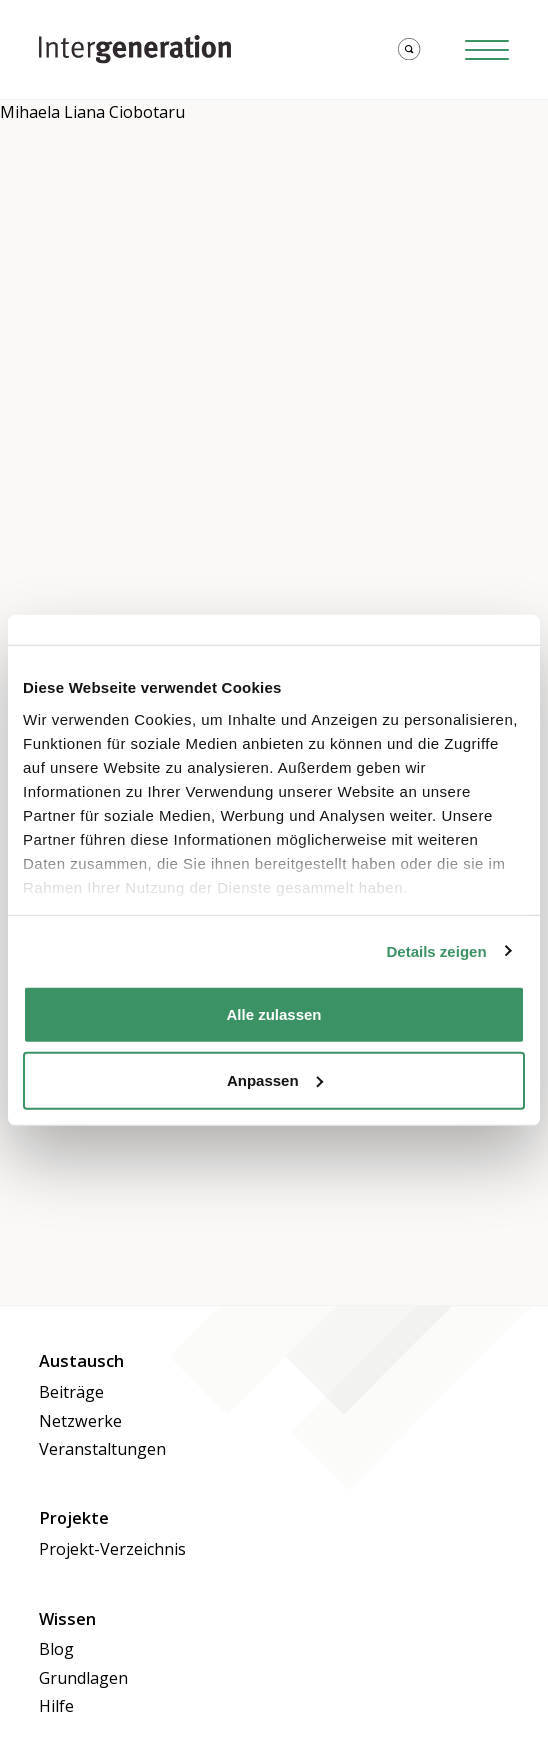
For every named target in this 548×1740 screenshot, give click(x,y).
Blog (56, 1649)
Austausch (81, 1361)
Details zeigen (437, 950)
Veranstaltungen (102, 1449)
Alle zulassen (273, 1014)
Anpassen (275, 1079)
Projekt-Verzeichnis (112, 1549)
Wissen (67, 1619)
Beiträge (71, 1392)
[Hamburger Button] (487, 49)
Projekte (74, 1518)
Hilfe (56, 1706)
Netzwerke (80, 1421)
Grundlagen (83, 1678)
